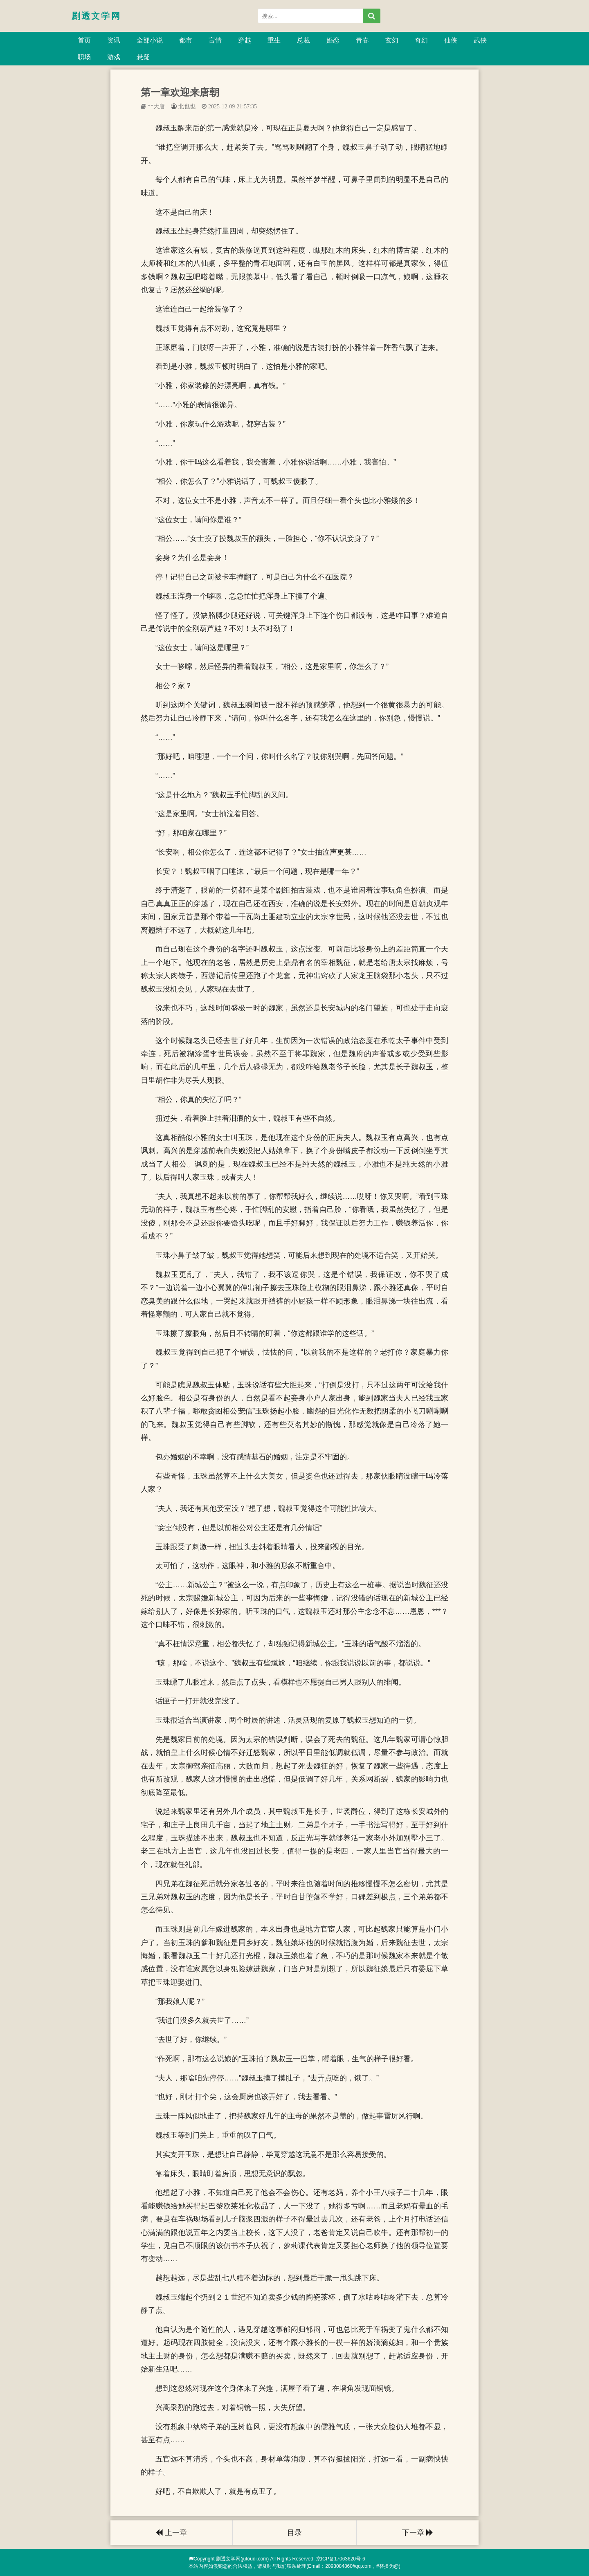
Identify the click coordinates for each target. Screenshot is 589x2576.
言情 (215, 40)
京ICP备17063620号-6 (340, 2559)
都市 (185, 40)
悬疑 (143, 57)
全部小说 (150, 40)
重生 (274, 40)
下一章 (417, 2533)
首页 (84, 40)
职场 (84, 57)
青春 (362, 40)
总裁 (303, 40)
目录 (294, 2533)
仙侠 (450, 40)
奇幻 (421, 40)
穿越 (244, 40)
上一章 (171, 2533)
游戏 (113, 57)
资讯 (113, 40)
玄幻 (391, 40)
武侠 (480, 40)
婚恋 (332, 40)
